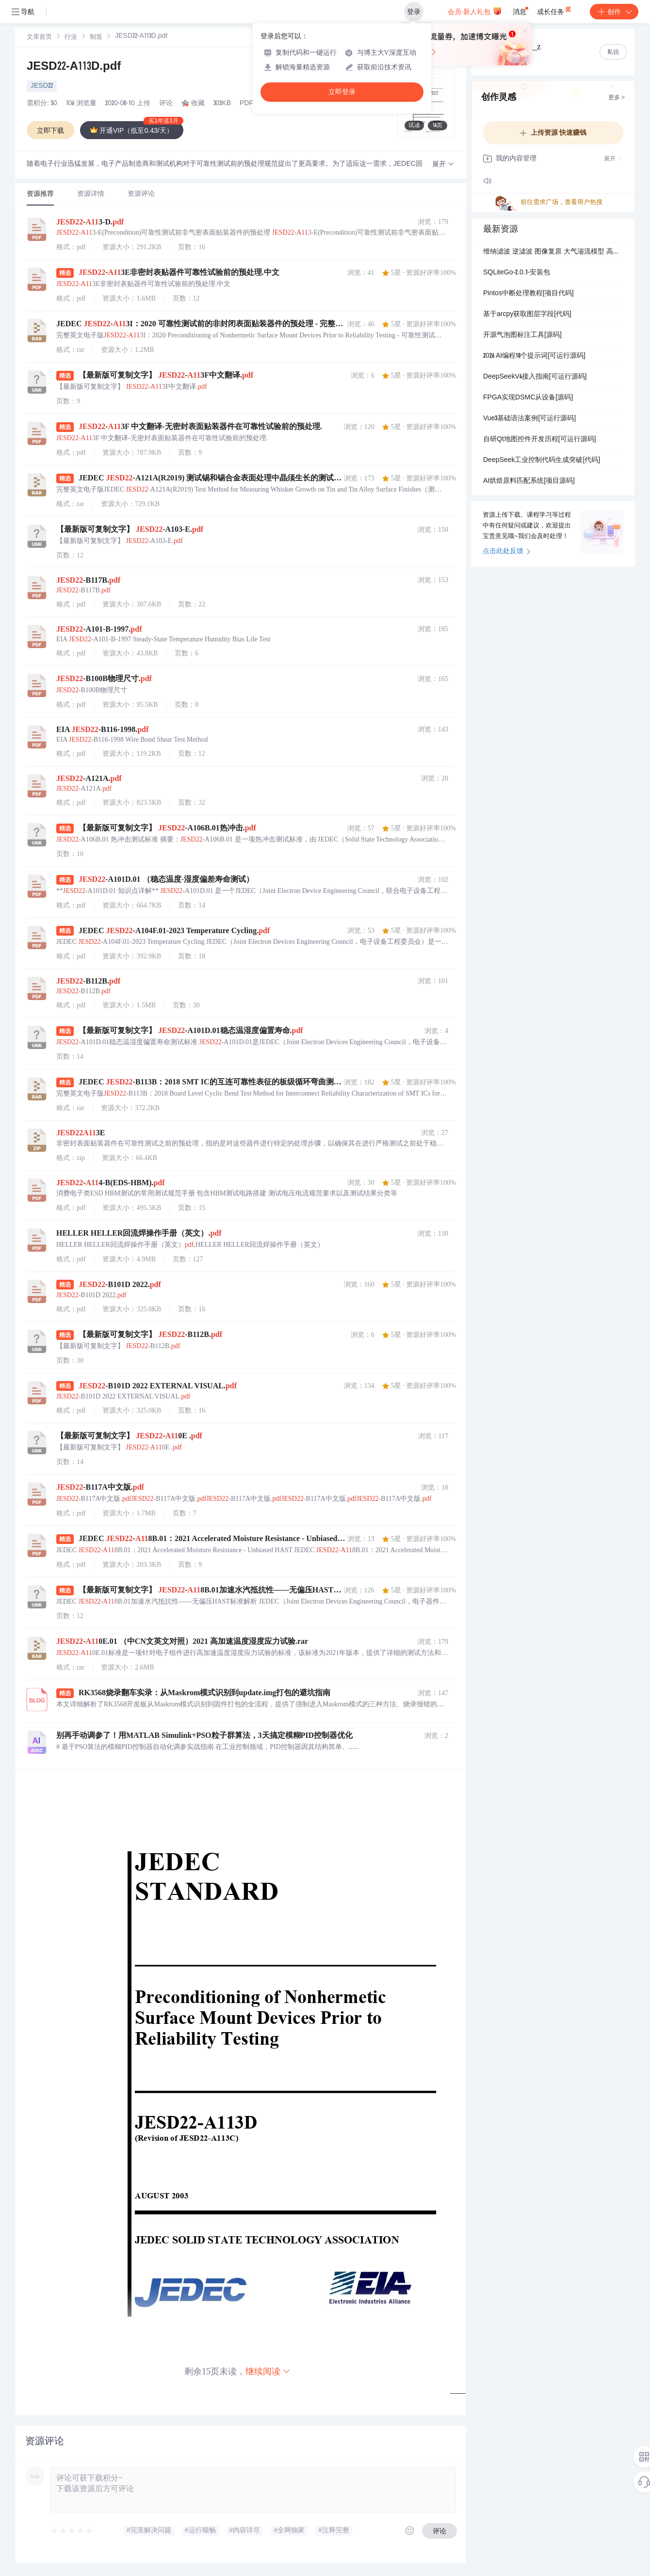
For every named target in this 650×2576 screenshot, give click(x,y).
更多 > (616, 98)
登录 (414, 12)
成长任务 (554, 9)
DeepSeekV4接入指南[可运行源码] (535, 377)
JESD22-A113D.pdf (74, 67)
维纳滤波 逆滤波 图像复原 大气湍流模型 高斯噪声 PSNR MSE (553, 252)
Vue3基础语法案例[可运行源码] (529, 418)
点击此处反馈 (507, 551)
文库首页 (39, 37)
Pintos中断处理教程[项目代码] (528, 293)
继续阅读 (268, 2371)
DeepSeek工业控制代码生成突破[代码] (541, 460)
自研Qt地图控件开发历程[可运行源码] (539, 439)
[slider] (72, 2531)
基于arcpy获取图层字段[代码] (527, 314)
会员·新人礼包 (475, 11)
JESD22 (42, 86)
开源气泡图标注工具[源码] (522, 335)
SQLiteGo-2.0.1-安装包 (516, 273)
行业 (71, 37)
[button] (443, 164)
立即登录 (342, 91)
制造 (96, 37)
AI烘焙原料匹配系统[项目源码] (529, 481)
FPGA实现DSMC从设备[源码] (528, 398)
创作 (614, 12)
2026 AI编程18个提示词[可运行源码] (534, 356)
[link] (39, 37)
